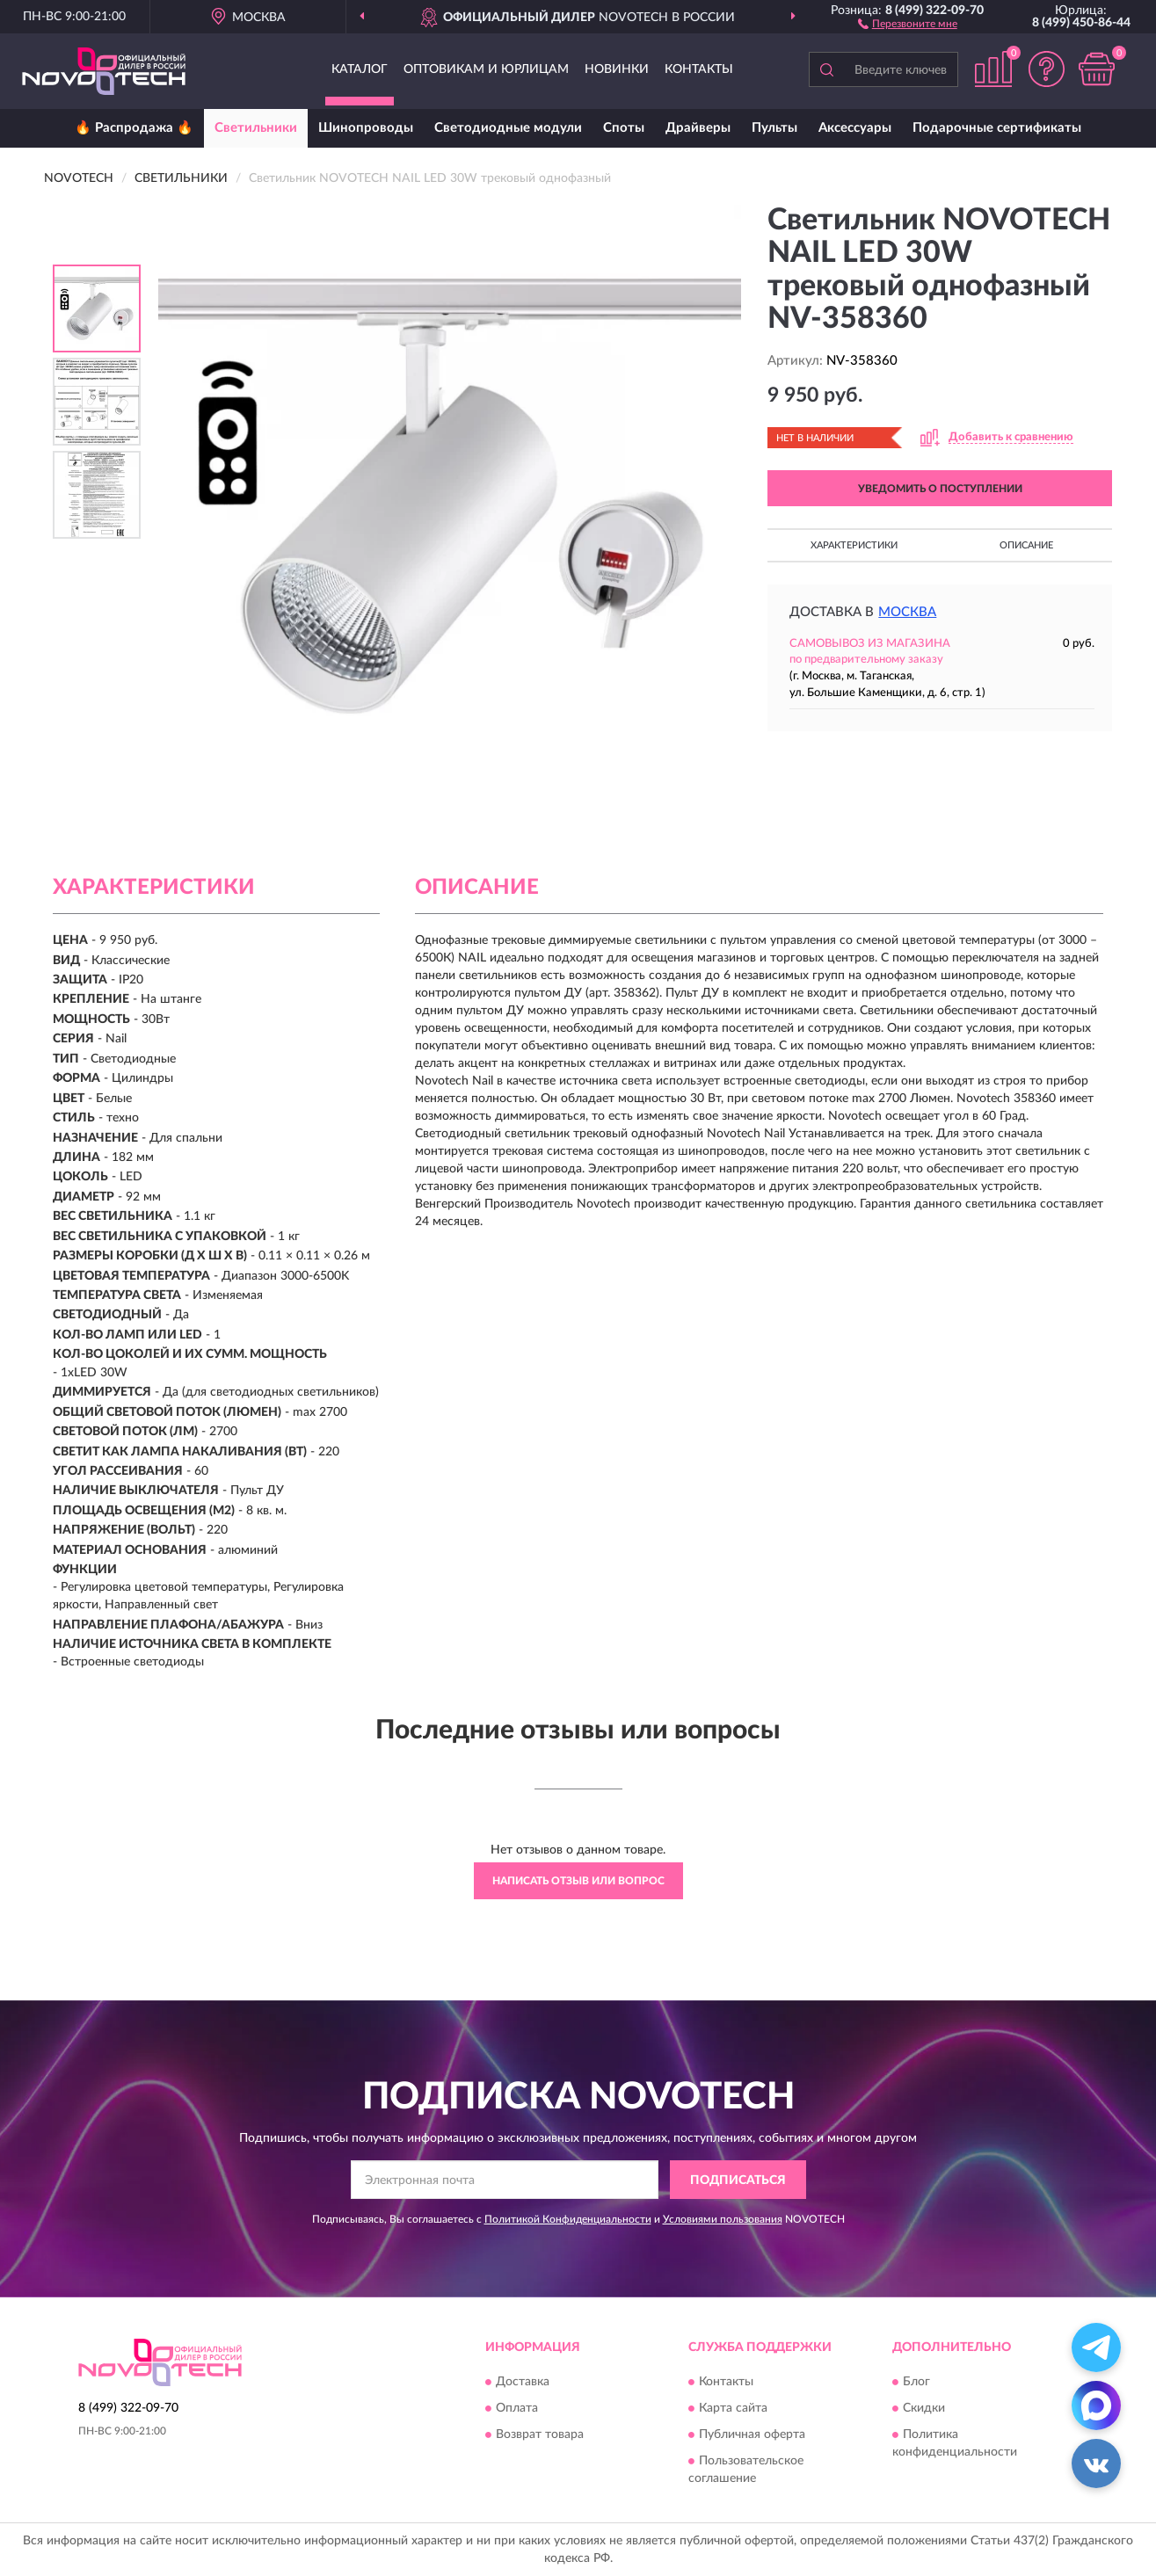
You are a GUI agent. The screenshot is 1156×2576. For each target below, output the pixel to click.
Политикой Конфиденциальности (567, 2219)
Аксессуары (854, 127)
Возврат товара (540, 2434)
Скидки (924, 2408)
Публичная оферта (752, 2434)
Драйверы (698, 127)
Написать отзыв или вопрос (578, 1881)
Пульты (774, 127)
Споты (623, 127)
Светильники (255, 127)
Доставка (522, 2382)
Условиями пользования (722, 2219)
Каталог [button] (359, 69)
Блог (916, 2382)
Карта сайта (733, 2408)
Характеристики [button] (854, 545)
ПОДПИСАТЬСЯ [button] (738, 2180)
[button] (907, 23)
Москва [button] (907, 612)
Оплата (517, 2408)
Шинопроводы (365, 127)
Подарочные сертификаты (996, 127)
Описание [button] (1026, 545)
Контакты (699, 69)
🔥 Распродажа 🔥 (134, 127)
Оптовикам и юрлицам (486, 69)
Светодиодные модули (508, 127)
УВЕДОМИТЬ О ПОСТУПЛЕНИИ (940, 488)
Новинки (617, 69)
